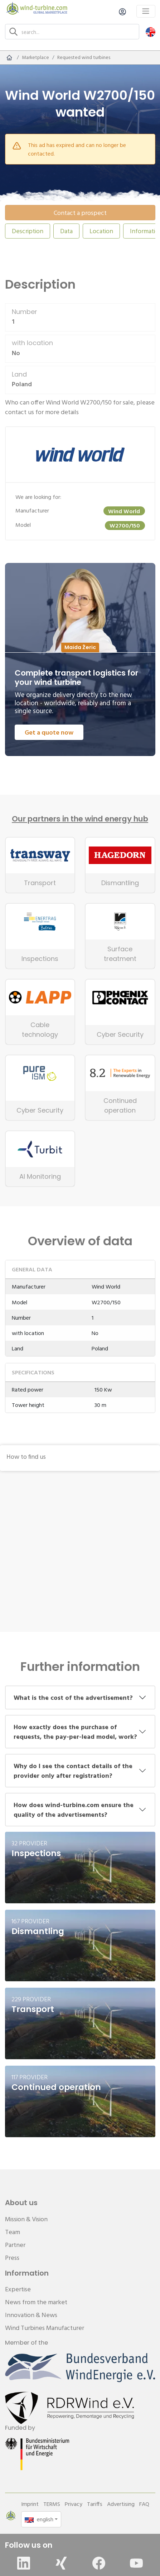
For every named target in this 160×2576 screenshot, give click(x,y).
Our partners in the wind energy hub (80, 819)
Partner (15, 2245)
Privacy (73, 2503)
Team (12, 2232)
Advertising (121, 2503)
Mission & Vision (26, 2219)
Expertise (18, 2289)
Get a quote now (49, 732)
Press (12, 2257)
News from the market (36, 2302)
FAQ (144, 2503)
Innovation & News (31, 2315)
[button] (150, 31)
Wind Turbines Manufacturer (44, 2328)
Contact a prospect (80, 212)
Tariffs (94, 2503)
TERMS (51, 2503)
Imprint (30, 2503)
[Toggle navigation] (145, 11)
